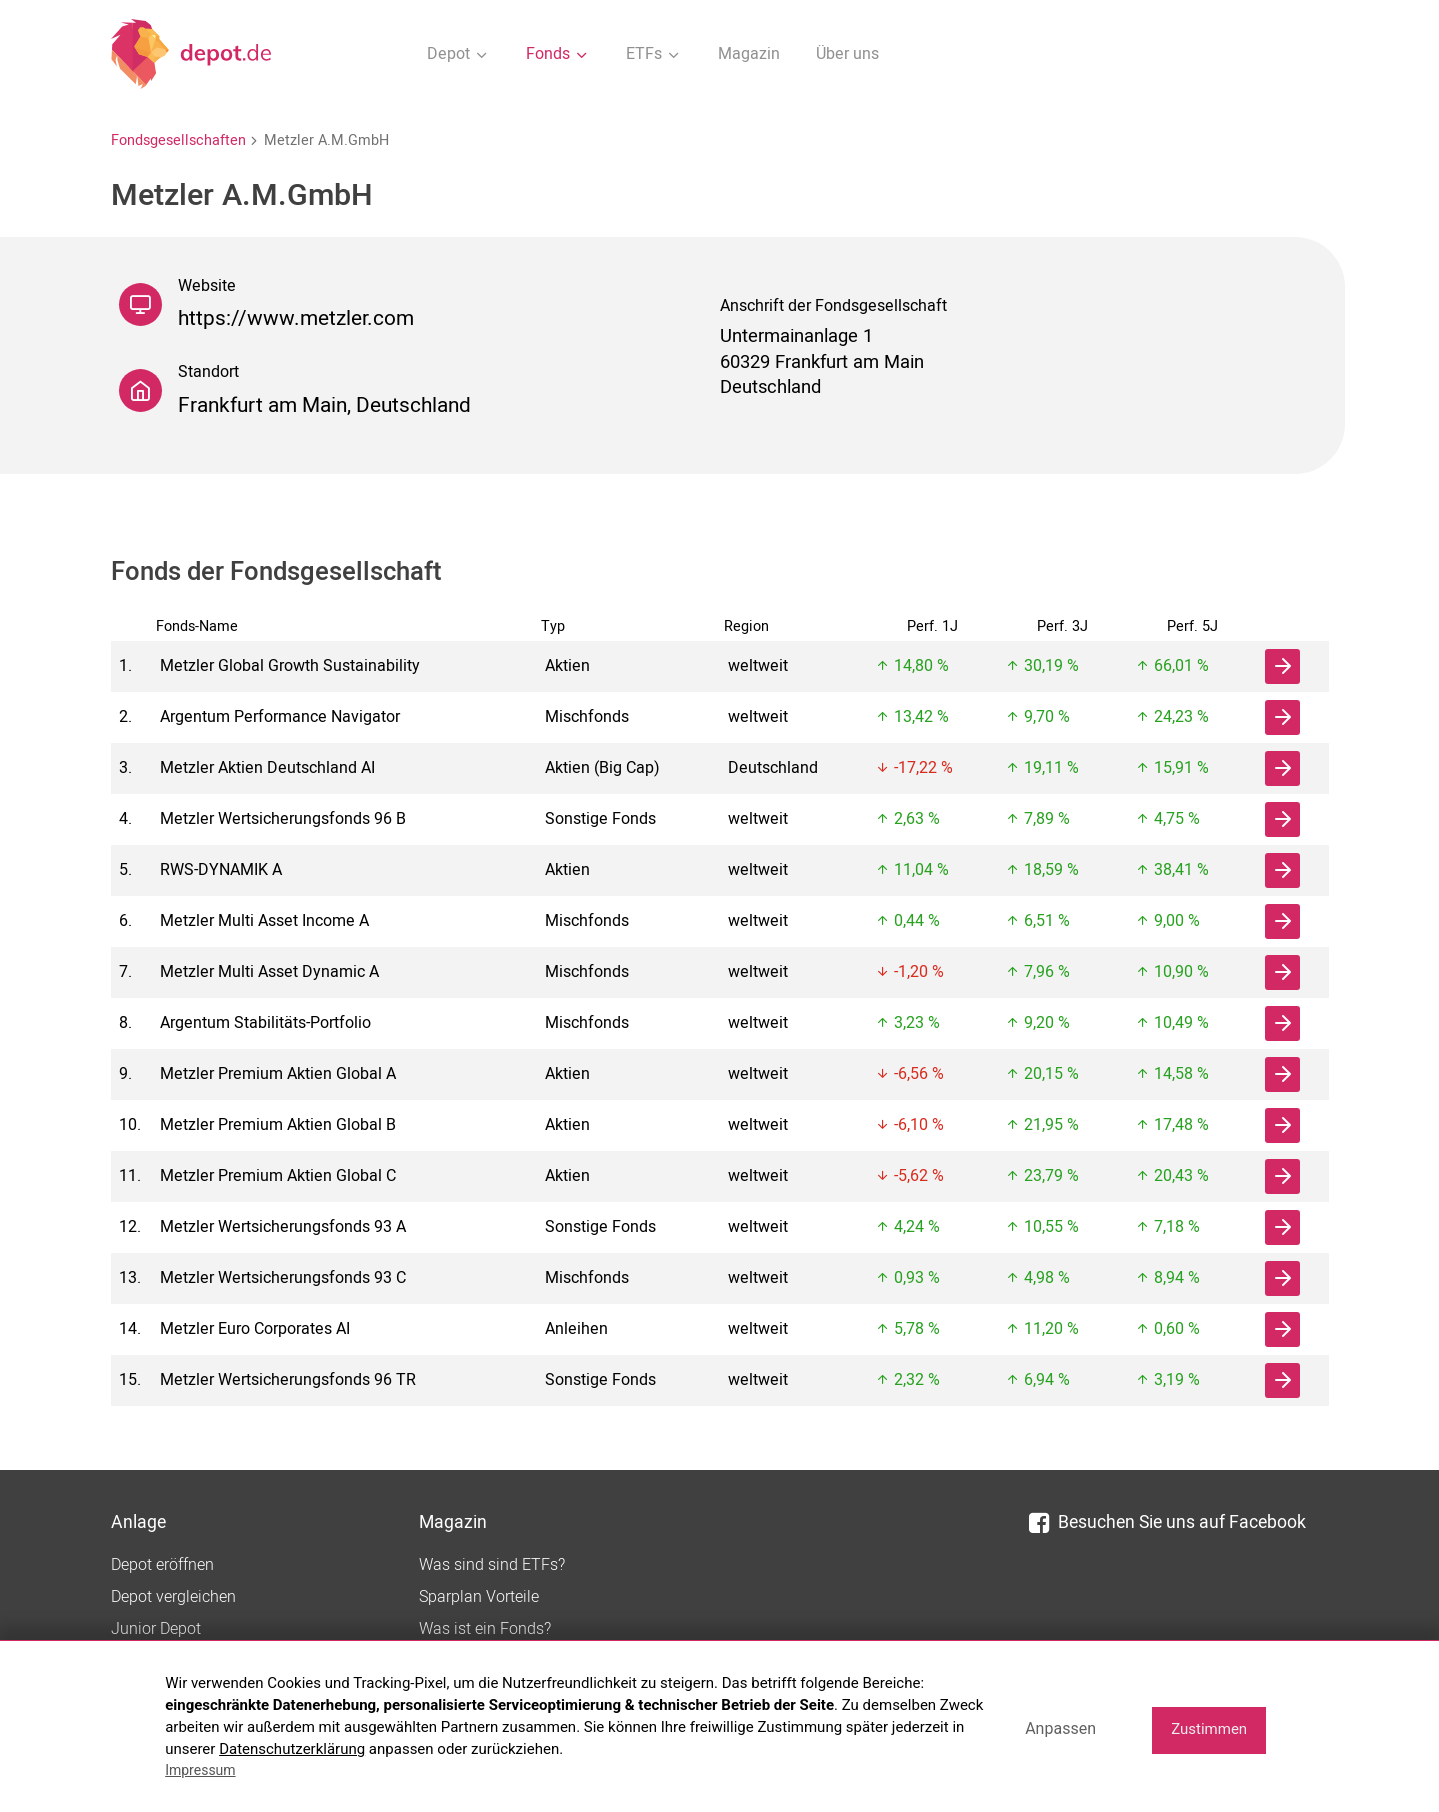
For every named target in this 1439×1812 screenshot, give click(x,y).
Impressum (200, 1770)
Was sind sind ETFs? (492, 1565)
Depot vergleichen (173, 1597)
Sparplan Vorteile (479, 1597)
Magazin (749, 54)
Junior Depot (156, 1629)
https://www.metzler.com (296, 318)
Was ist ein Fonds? (485, 1629)
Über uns (847, 54)
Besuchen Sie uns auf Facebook (1167, 1522)
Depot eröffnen (162, 1565)
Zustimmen (1209, 1729)
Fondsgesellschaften (178, 140)
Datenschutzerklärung (292, 1749)
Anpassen (1060, 1728)
